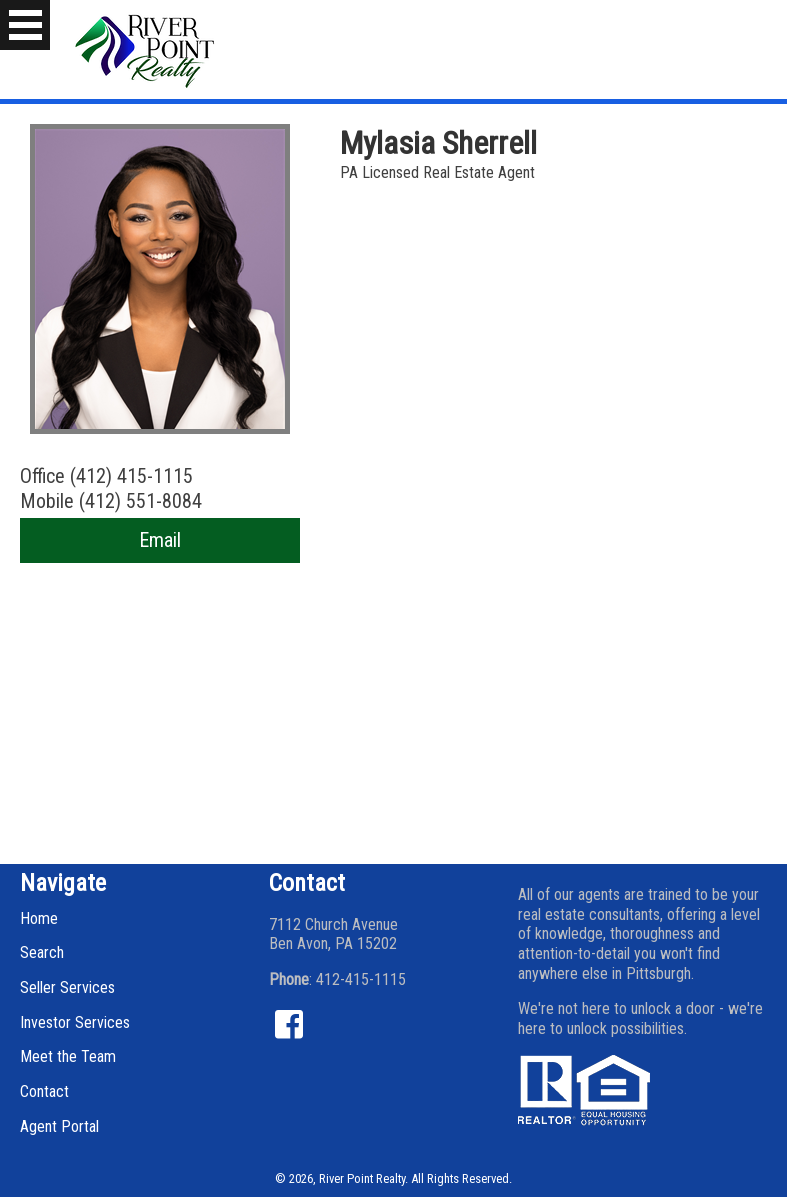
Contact (44, 1091)
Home (39, 918)
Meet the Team (68, 1056)
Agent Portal (59, 1126)
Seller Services (67, 987)
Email (160, 540)
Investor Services (75, 1022)
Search (42, 952)
